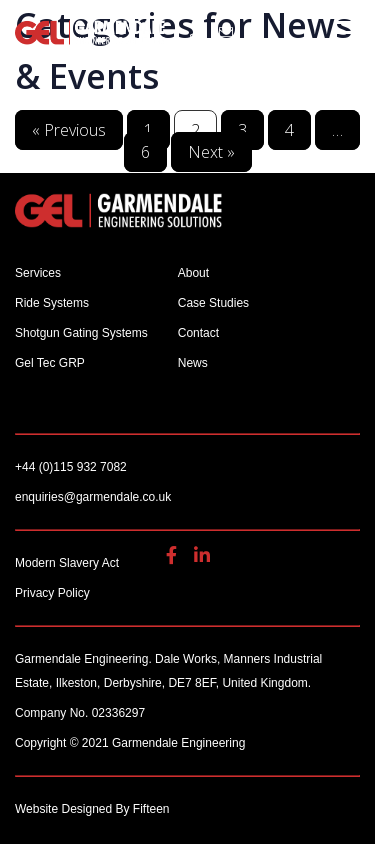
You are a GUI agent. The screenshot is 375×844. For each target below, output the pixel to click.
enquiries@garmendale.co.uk (226, 32)
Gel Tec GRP (50, 363)
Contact (198, 333)
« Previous (69, 130)
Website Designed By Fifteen (92, 809)
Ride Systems (52, 303)
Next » (211, 152)
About (193, 273)
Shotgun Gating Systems (81, 333)
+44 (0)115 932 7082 (197, 32)
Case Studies (213, 303)
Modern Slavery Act (67, 563)
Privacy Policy (52, 593)
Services (38, 273)
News (193, 363)
